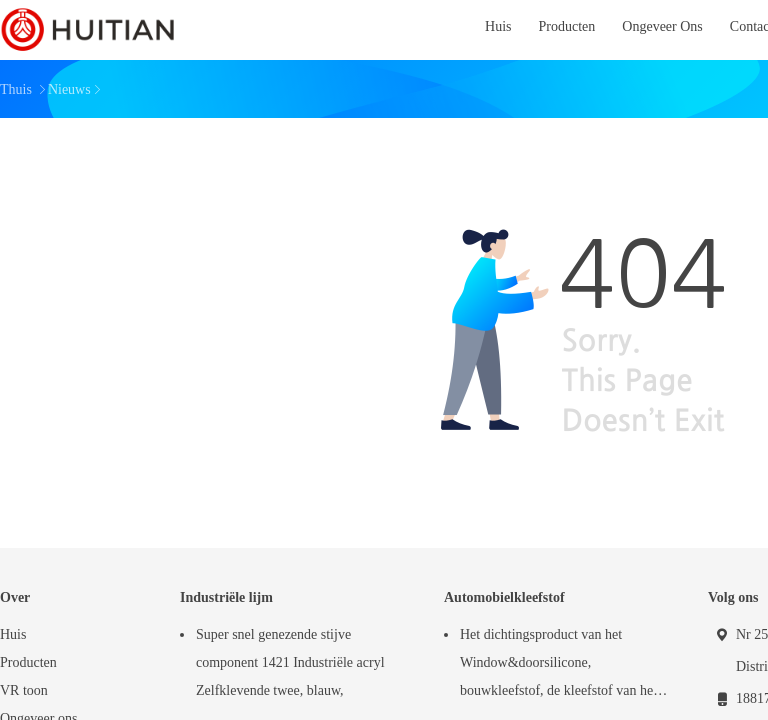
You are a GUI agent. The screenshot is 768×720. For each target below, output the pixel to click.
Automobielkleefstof (504, 597)
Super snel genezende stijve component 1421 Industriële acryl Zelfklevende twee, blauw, (290, 662)
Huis (13, 634)
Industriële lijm (226, 597)
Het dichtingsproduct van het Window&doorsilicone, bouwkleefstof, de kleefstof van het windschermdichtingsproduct (558, 666)
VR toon (24, 690)
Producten (28, 662)
